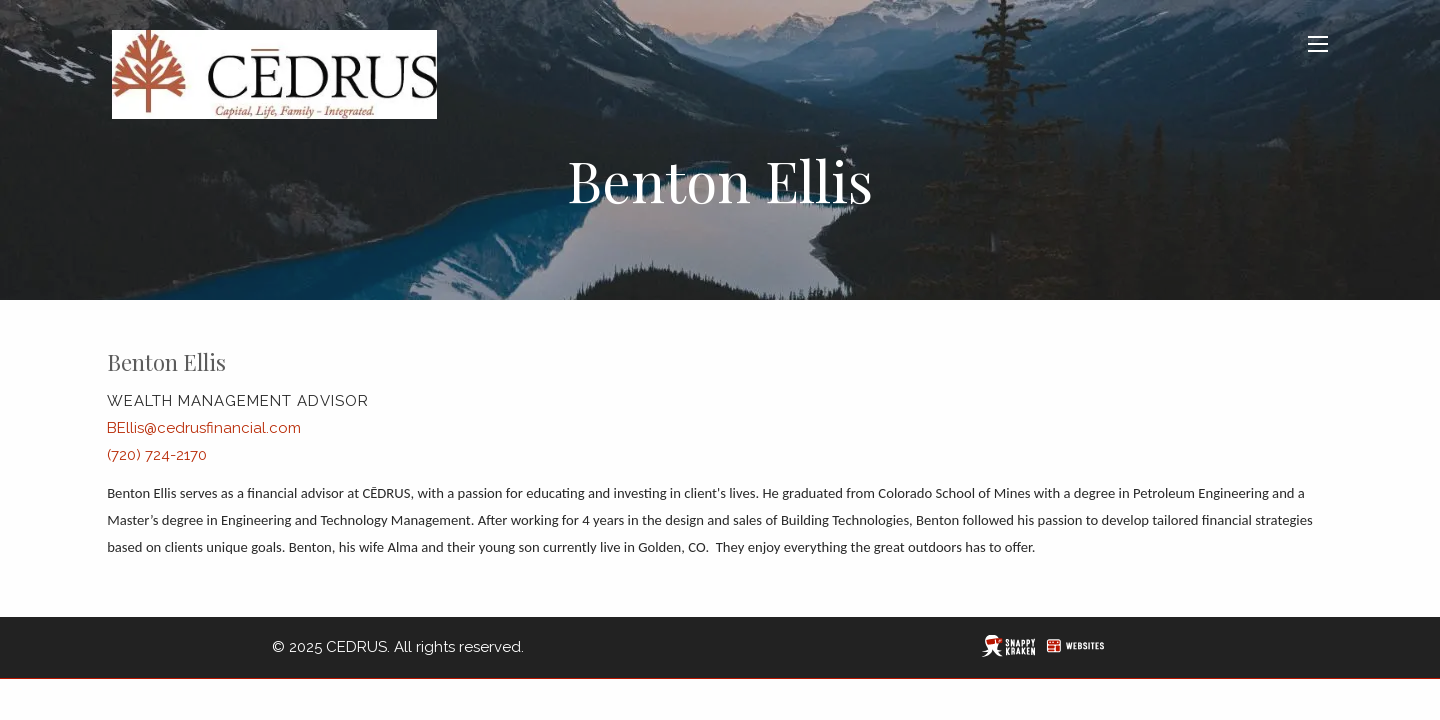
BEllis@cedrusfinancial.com (204, 428)
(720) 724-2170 (157, 455)
